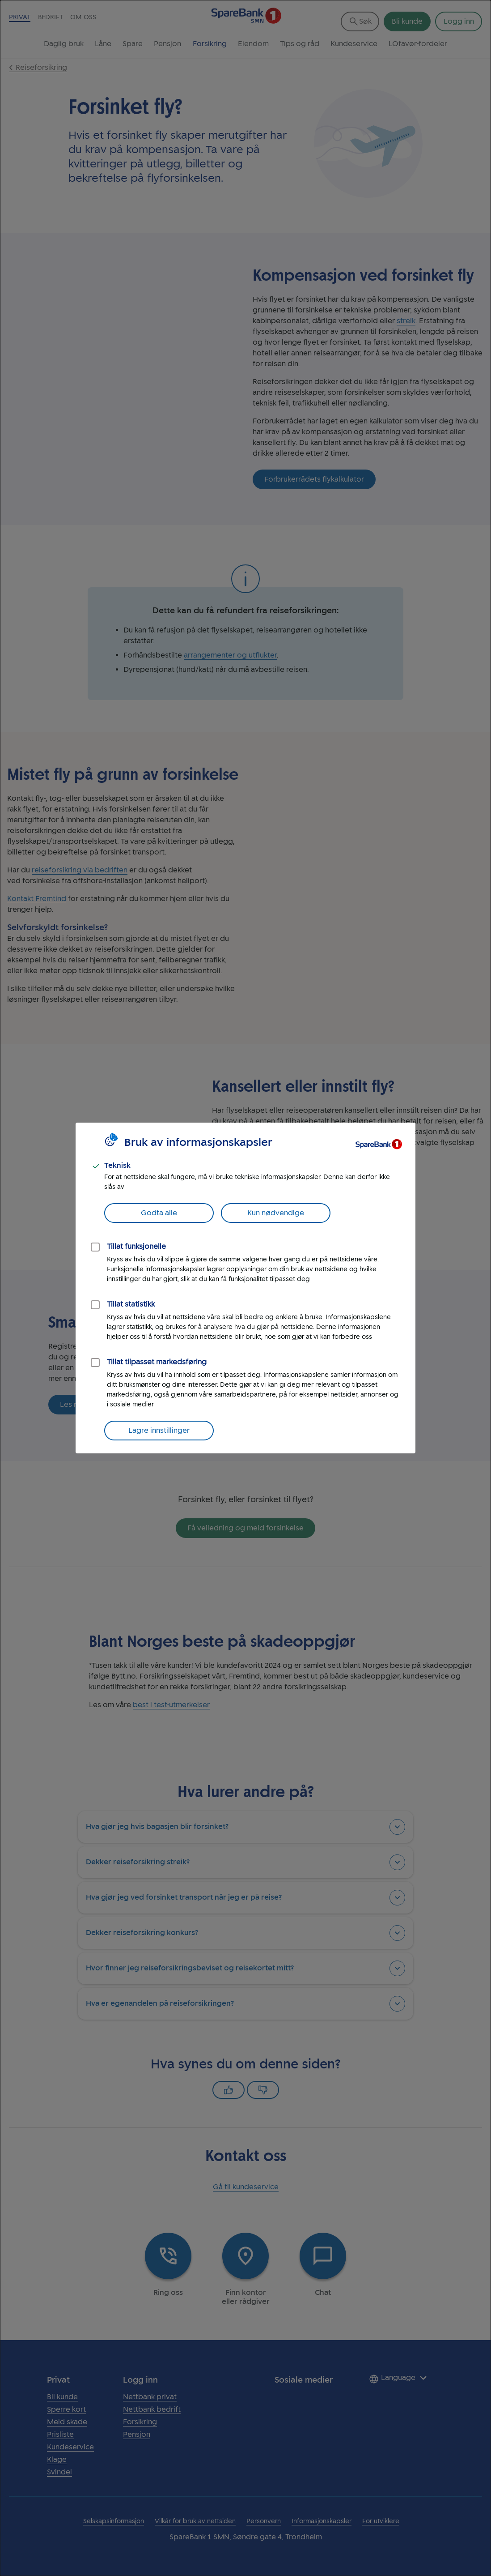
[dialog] (245, 1288)
